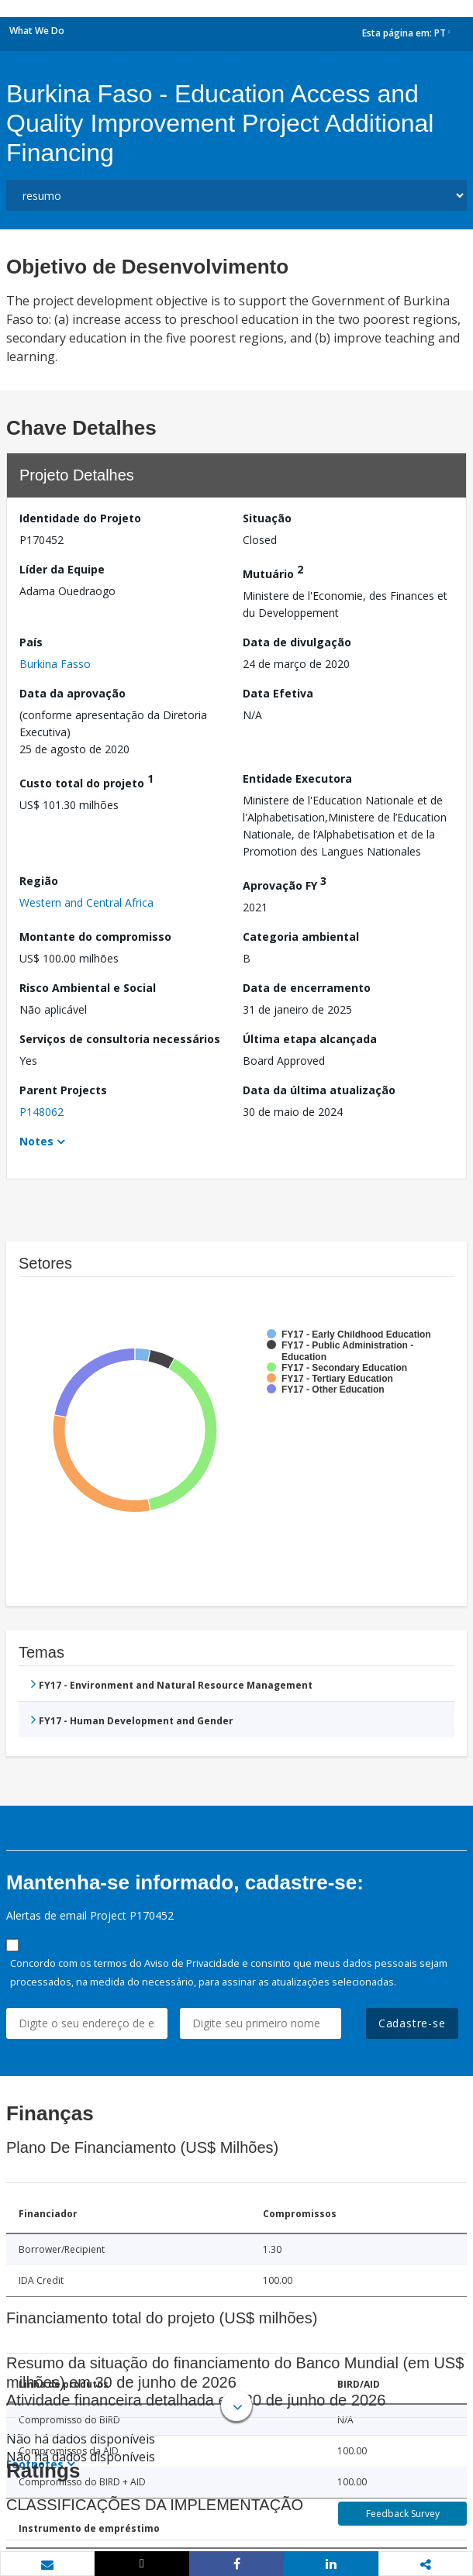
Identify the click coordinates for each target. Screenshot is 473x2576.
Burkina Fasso (55, 663)
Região (38, 880)
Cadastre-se (412, 2023)
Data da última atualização (319, 1090)
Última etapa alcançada (310, 1038)
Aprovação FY (284, 883)
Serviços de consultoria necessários (119, 1038)
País (31, 642)
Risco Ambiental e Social (87, 987)
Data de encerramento (307, 987)
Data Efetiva (278, 693)
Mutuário (273, 571)
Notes (36, 1141)
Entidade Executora (297, 778)
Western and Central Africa (86, 902)
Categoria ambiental (301, 936)
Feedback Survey (403, 2513)
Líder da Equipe (62, 569)
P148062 (41, 1111)
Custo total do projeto (86, 780)
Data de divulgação (297, 642)
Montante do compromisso (95, 936)
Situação (267, 518)
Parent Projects (63, 1090)
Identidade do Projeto (80, 518)
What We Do (36, 30)
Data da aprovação (72, 693)
